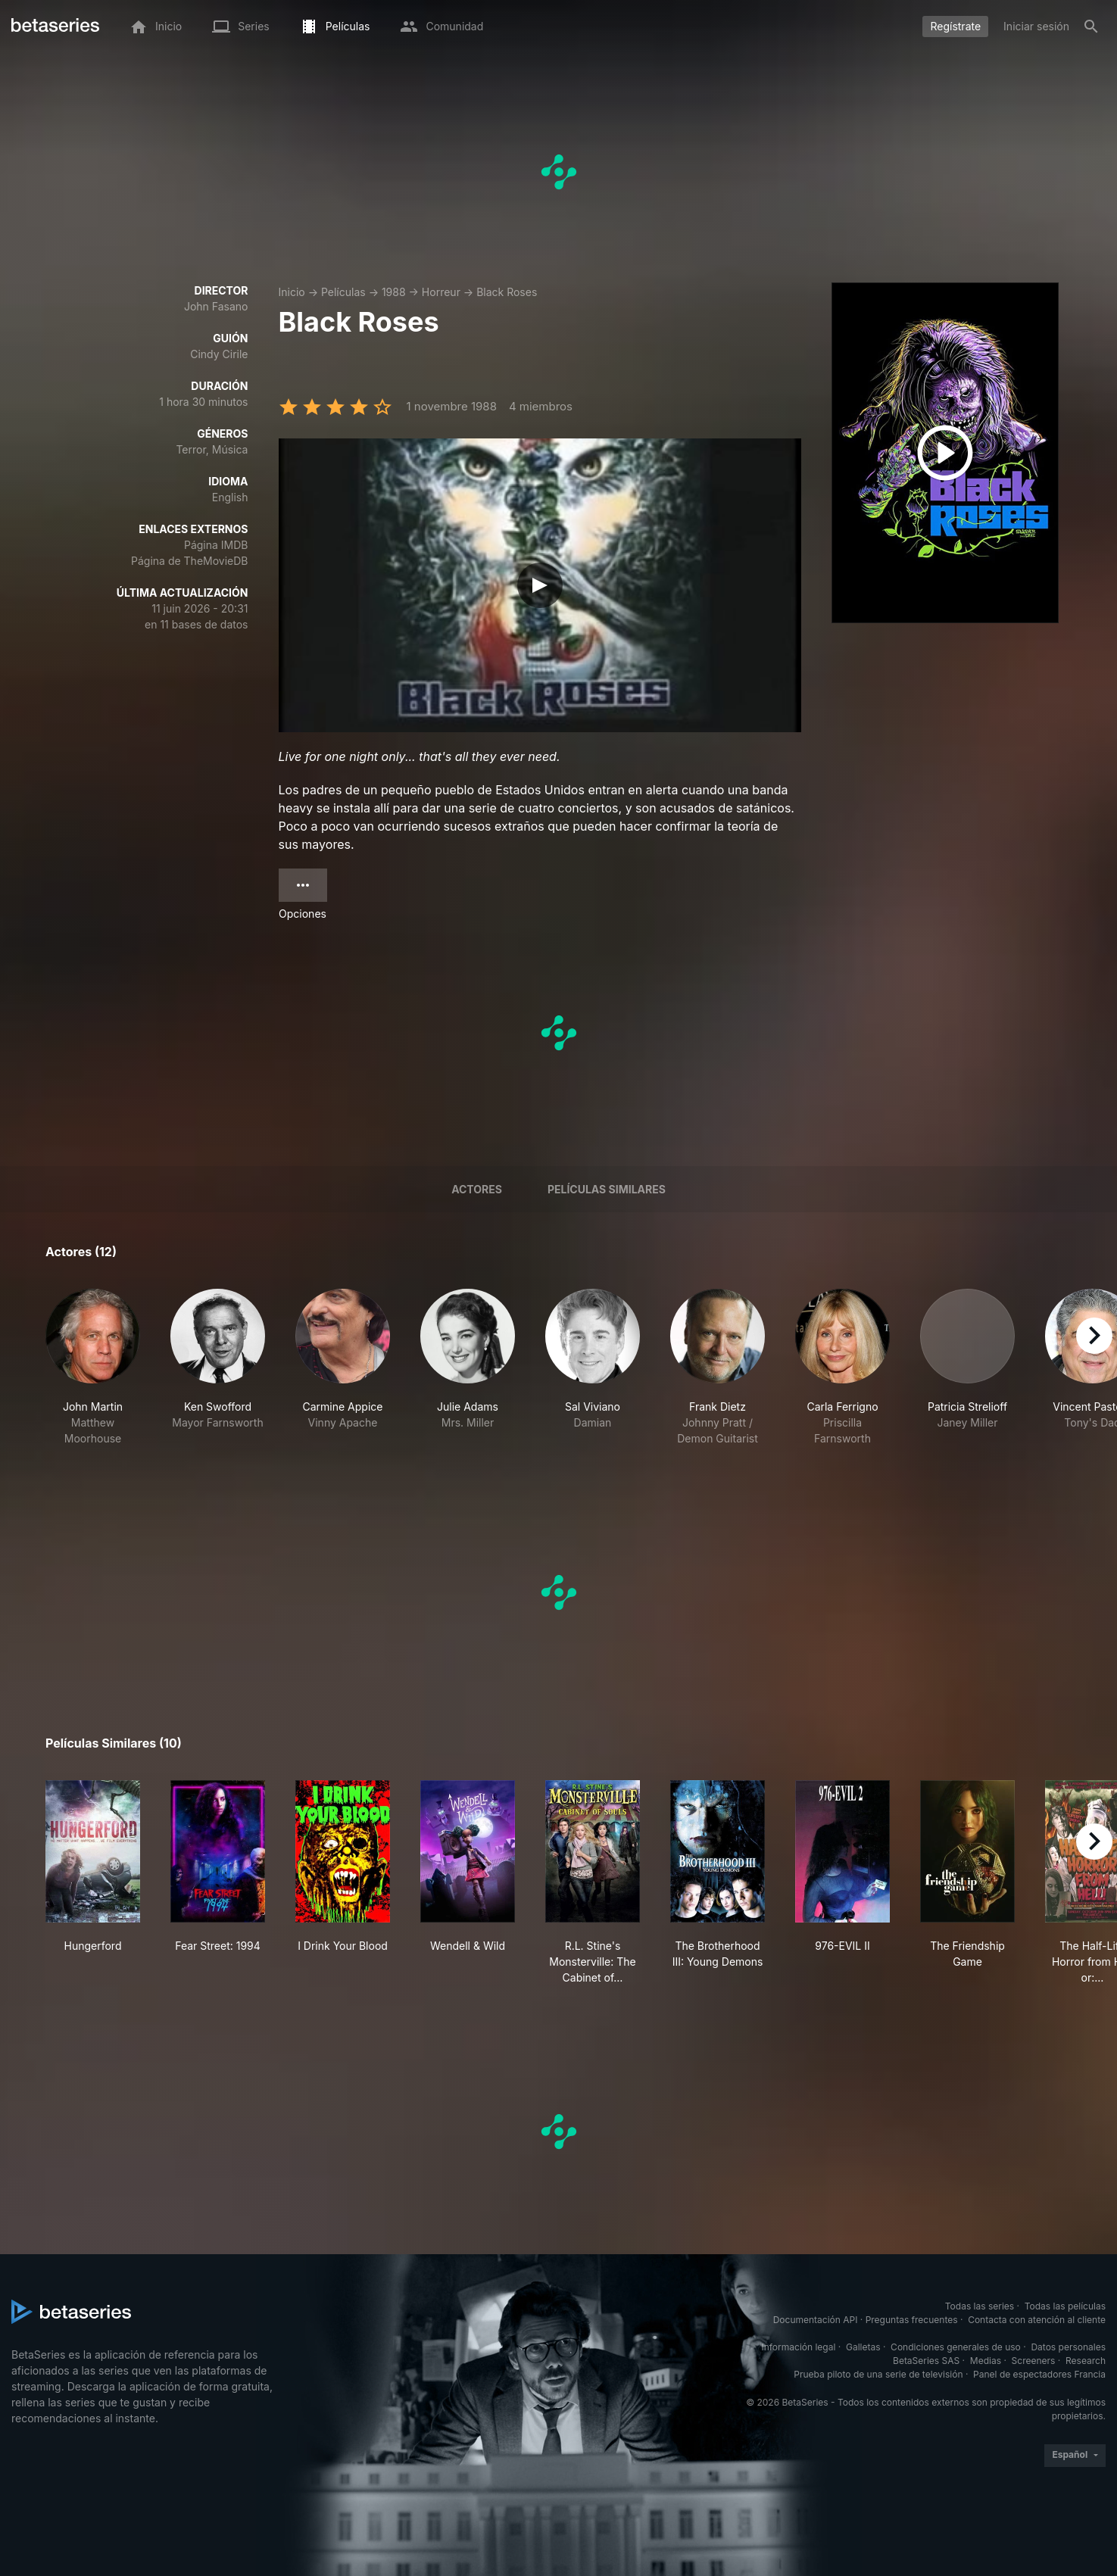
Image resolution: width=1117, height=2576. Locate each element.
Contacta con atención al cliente (1037, 2319)
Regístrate (955, 26)
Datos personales (1068, 2347)
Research (1086, 2360)
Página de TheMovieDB (189, 560)
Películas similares (607, 1189)
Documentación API (815, 2319)
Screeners (1034, 2360)
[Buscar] (1091, 26)
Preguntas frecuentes (912, 2319)
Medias (985, 2360)
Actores (476, 1189)
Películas (343, 291)
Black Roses (506, 291)
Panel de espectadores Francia (1039, 2374)
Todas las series (979, 2306)
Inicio (292, 291)
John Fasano (216, 306)
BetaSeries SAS (926, 2360)
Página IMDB (216, 544)
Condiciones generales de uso (956, 2347)
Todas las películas (1065, 2306)
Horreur (441, 291)
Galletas (863, 2347)
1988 (394, 291)
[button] (92, 1367)
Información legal (798, 2347)
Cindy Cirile (219, 354)
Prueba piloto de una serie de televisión (878, 2374)
